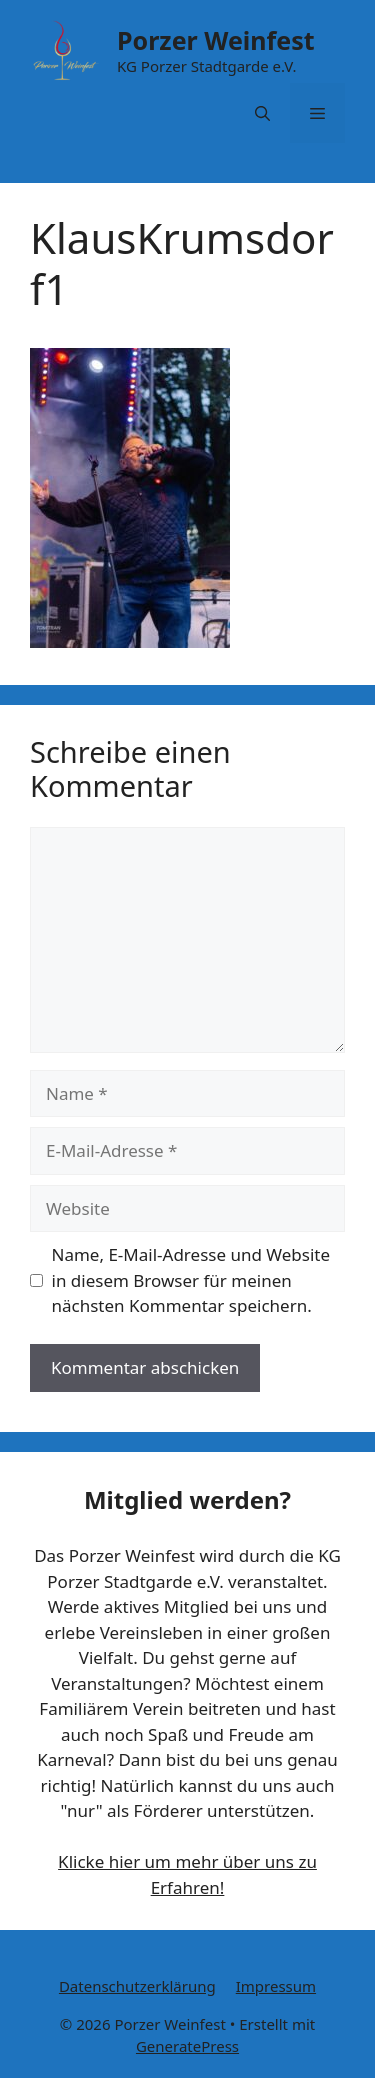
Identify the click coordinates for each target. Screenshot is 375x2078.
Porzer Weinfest (216, 40)
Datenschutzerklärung (137, 1986)
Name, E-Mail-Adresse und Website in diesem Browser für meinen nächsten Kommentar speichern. (191, 1280)
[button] (262, 113)
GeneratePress (187, 2046)
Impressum (276, 1986)
